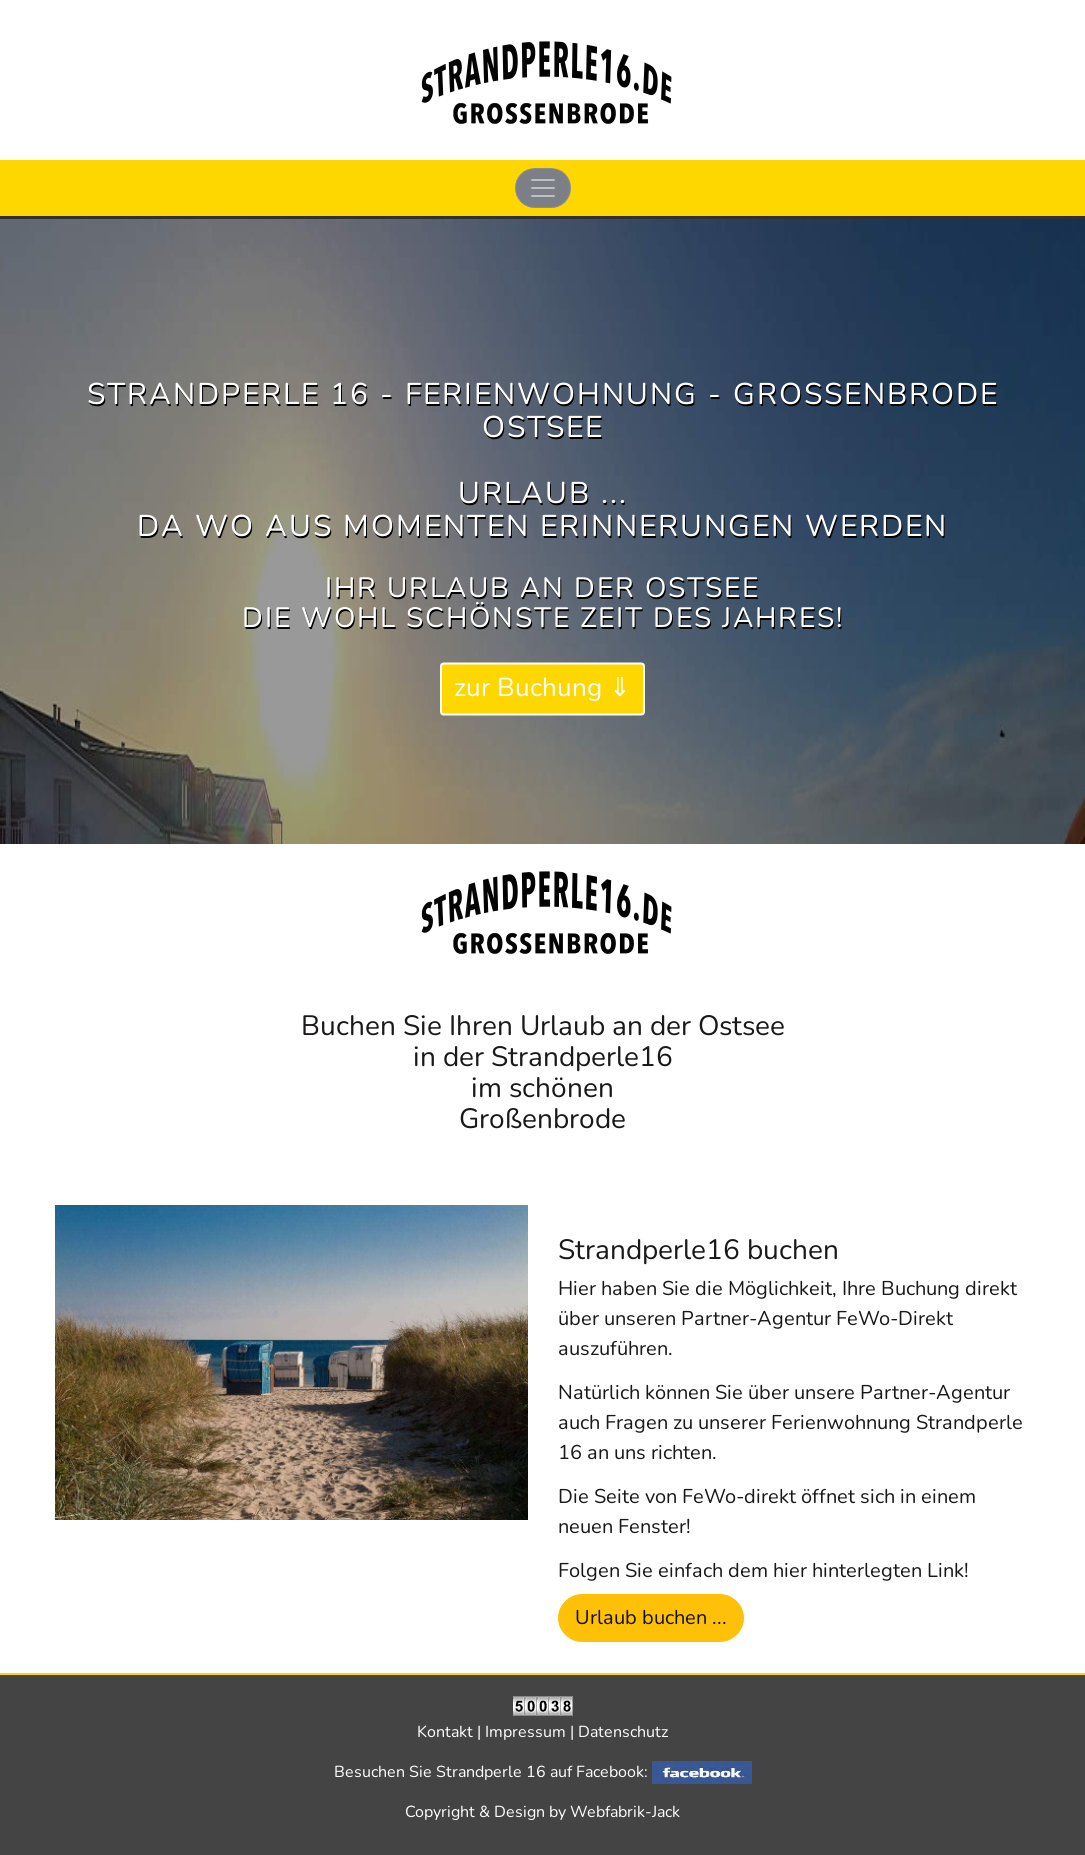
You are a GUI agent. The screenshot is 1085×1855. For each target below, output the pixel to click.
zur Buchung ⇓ (542, 688)
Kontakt (447, 1732)
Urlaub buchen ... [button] (651, 1617)
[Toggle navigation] (543, 188)
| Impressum (523, 1732)
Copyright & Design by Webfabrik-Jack (542, 1812)
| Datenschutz (619, 1732)
